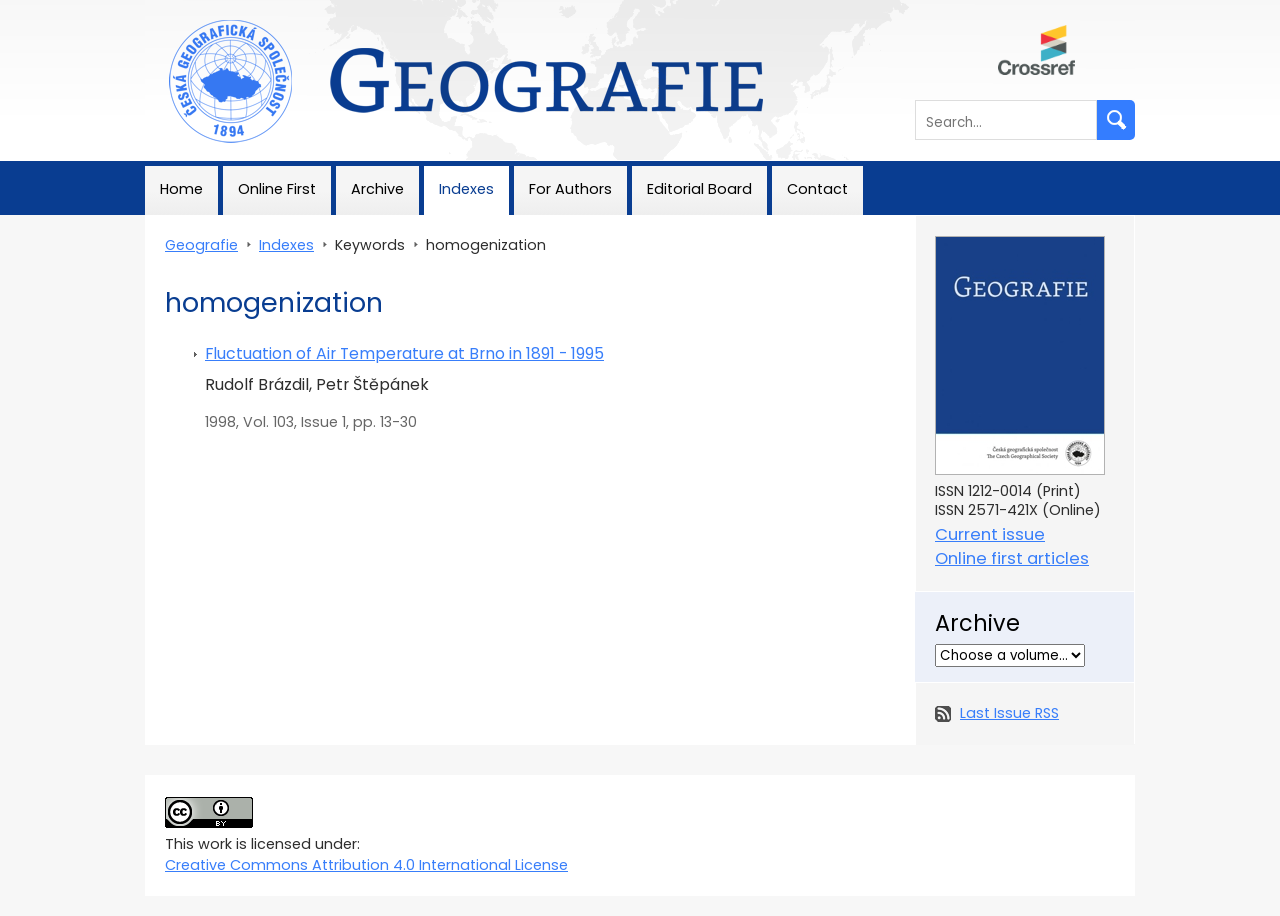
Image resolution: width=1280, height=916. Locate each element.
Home (181, 189)
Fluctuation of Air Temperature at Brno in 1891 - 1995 (404, 353)
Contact (817, 189)
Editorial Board (699, 189)
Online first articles (1012, 558)
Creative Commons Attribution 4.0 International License (366, 865)
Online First (277, 189)
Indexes (466, 189)
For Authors (570, 189)
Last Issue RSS (1009, 713)
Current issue (990, 534)
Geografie (181, 10)
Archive (377, 189)
